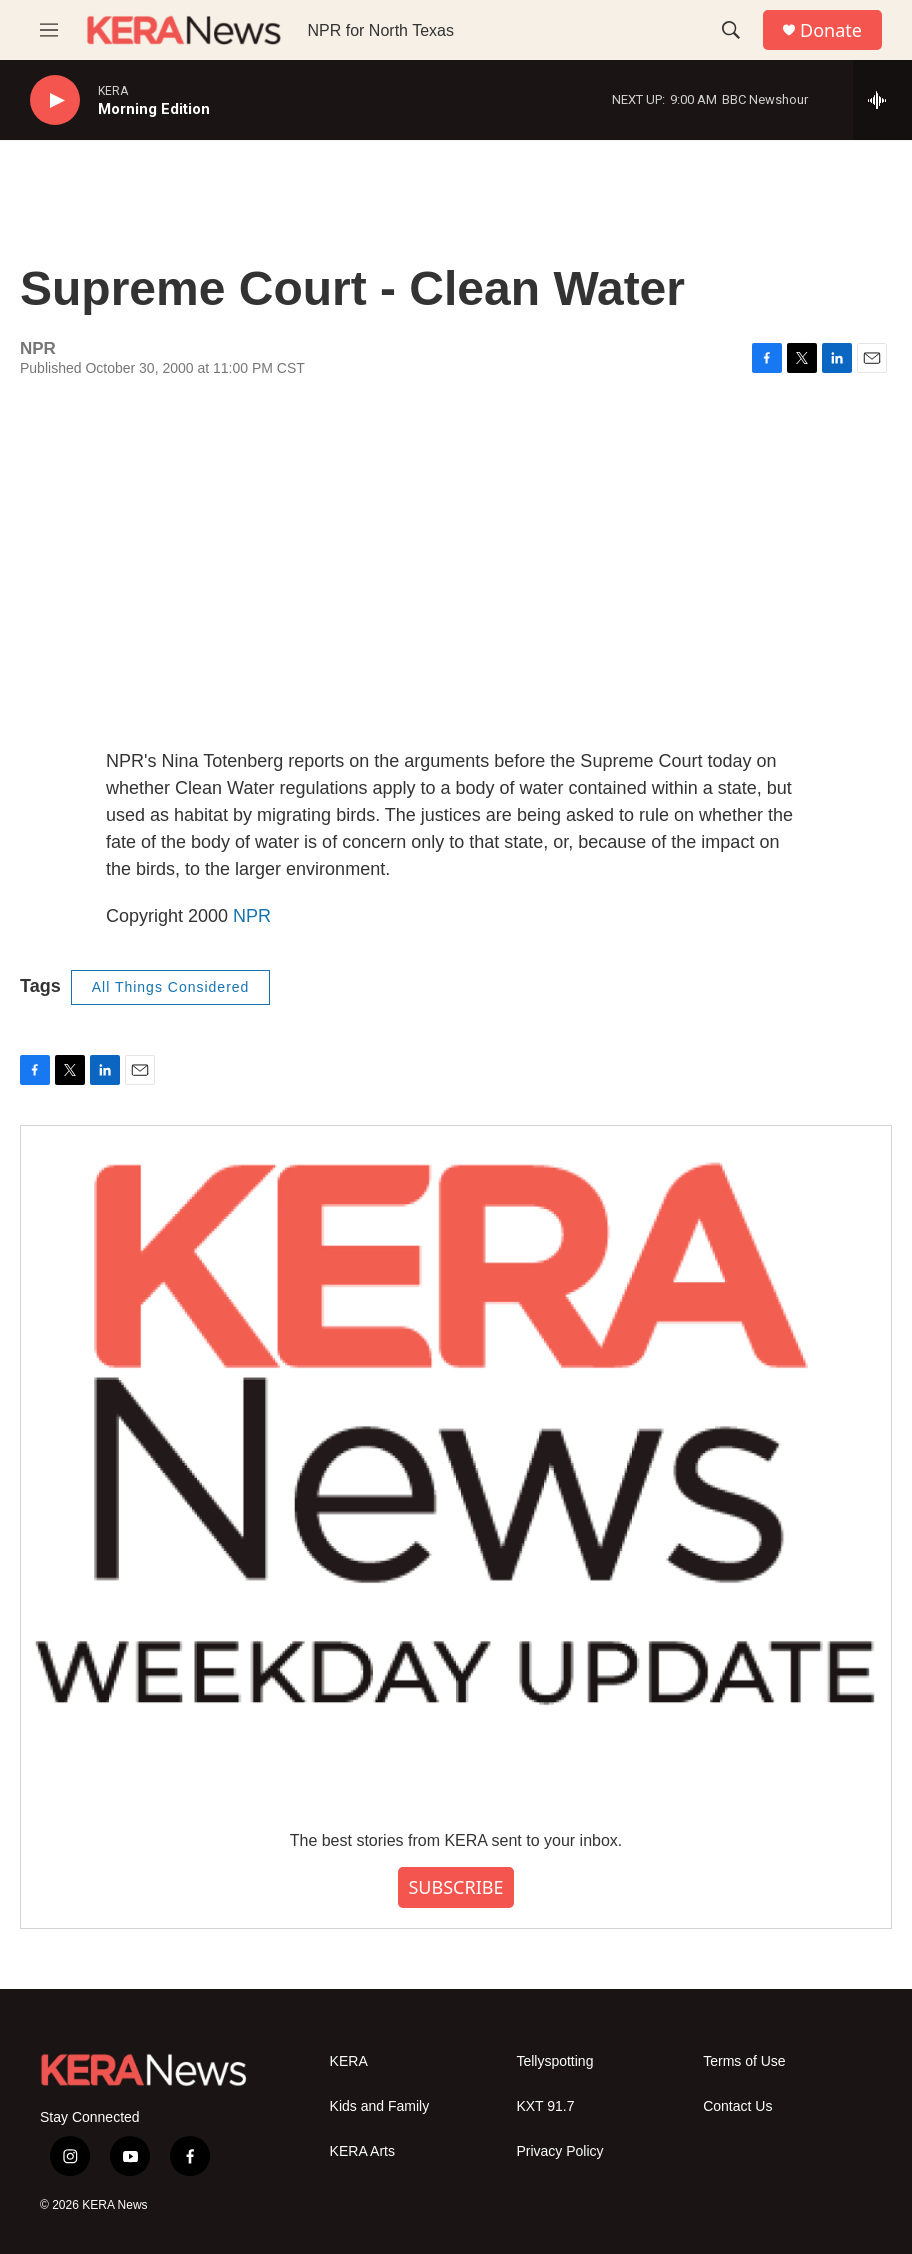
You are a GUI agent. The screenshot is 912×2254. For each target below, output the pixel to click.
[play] (55, 100)
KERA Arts (362, 2151)
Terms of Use (744, 2061)
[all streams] (882, 100)
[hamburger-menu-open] (49, 30)
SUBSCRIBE (455, 1887)
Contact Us (737, 2106)
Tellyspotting (554, 2061)
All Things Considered (171, 987)
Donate (831, 30)
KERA (349, 2061)
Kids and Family (380, 2106)
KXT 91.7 (545, 2106)
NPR (252, 916)
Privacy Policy (559, 2151)
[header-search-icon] (731, 30)
